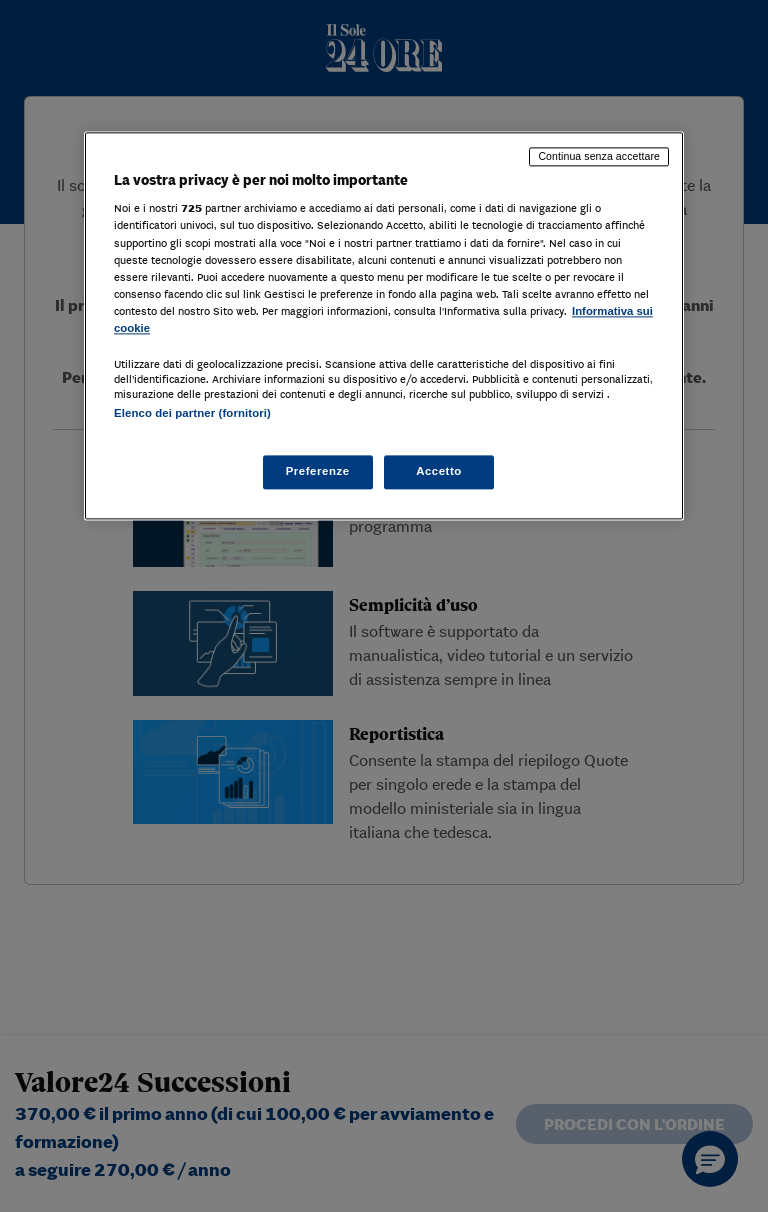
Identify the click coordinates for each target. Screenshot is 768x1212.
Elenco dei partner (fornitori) (192, 413)
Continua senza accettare (599, 156)
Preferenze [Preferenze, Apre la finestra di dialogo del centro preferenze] (318, 472)
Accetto (439, 472)
